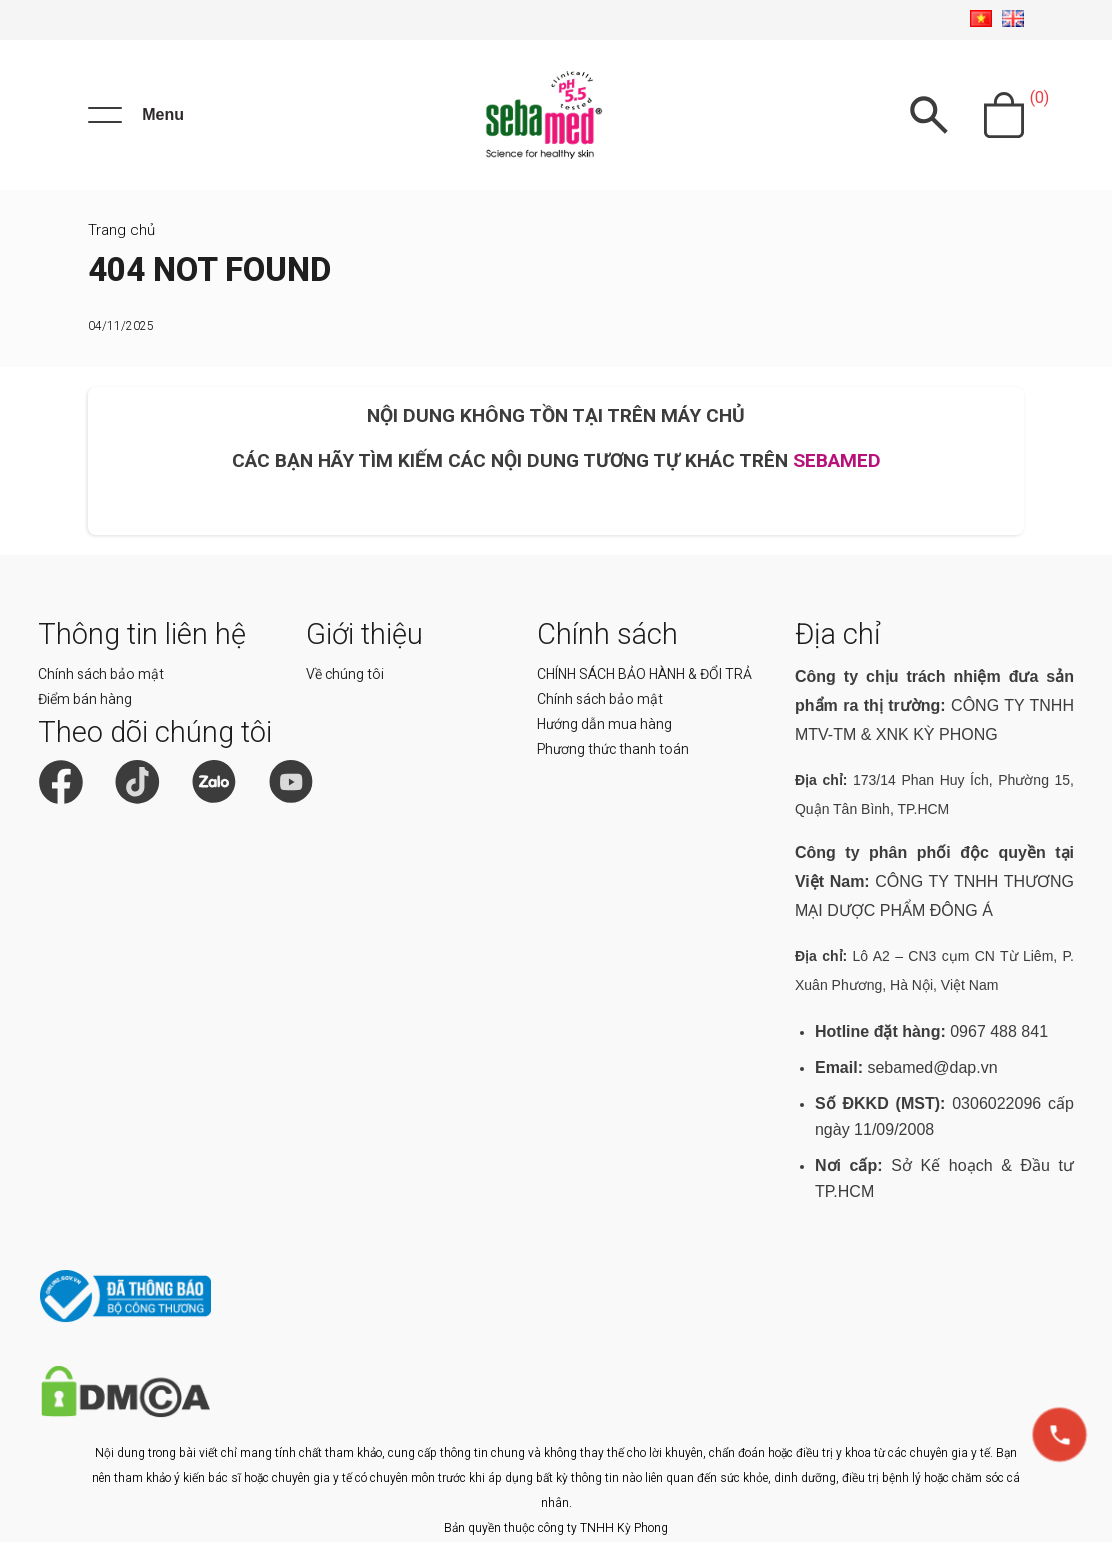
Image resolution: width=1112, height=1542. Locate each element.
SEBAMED (837, 460)
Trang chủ (121, 230)
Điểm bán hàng (85, 699)
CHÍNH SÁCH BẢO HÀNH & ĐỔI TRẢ (644, 674)
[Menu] (136, 115)
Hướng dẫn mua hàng (604, 724)
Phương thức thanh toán (613, 749)
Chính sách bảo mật (101, 674)
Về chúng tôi (345, 674)
